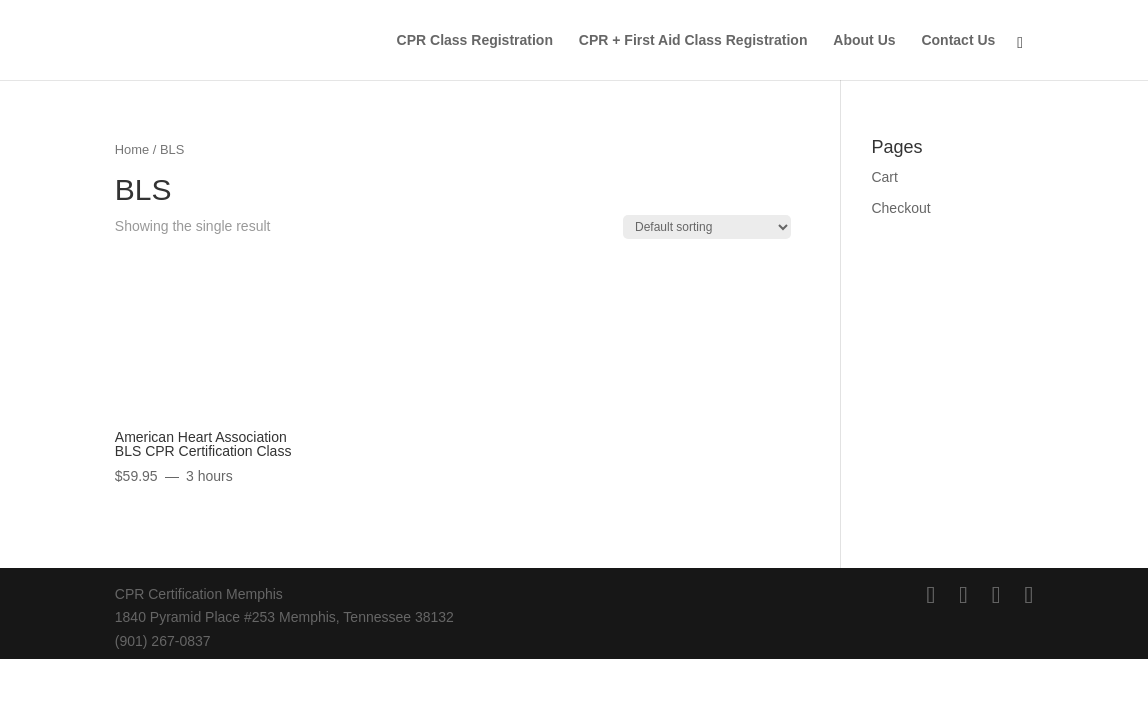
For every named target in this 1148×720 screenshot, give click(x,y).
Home (132, 149)
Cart (884, 177)
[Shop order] (707, 227)
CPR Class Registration (475, 40)
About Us (864, 40)
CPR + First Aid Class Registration (693, 40)
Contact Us (958, 40)
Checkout (900, 208)
